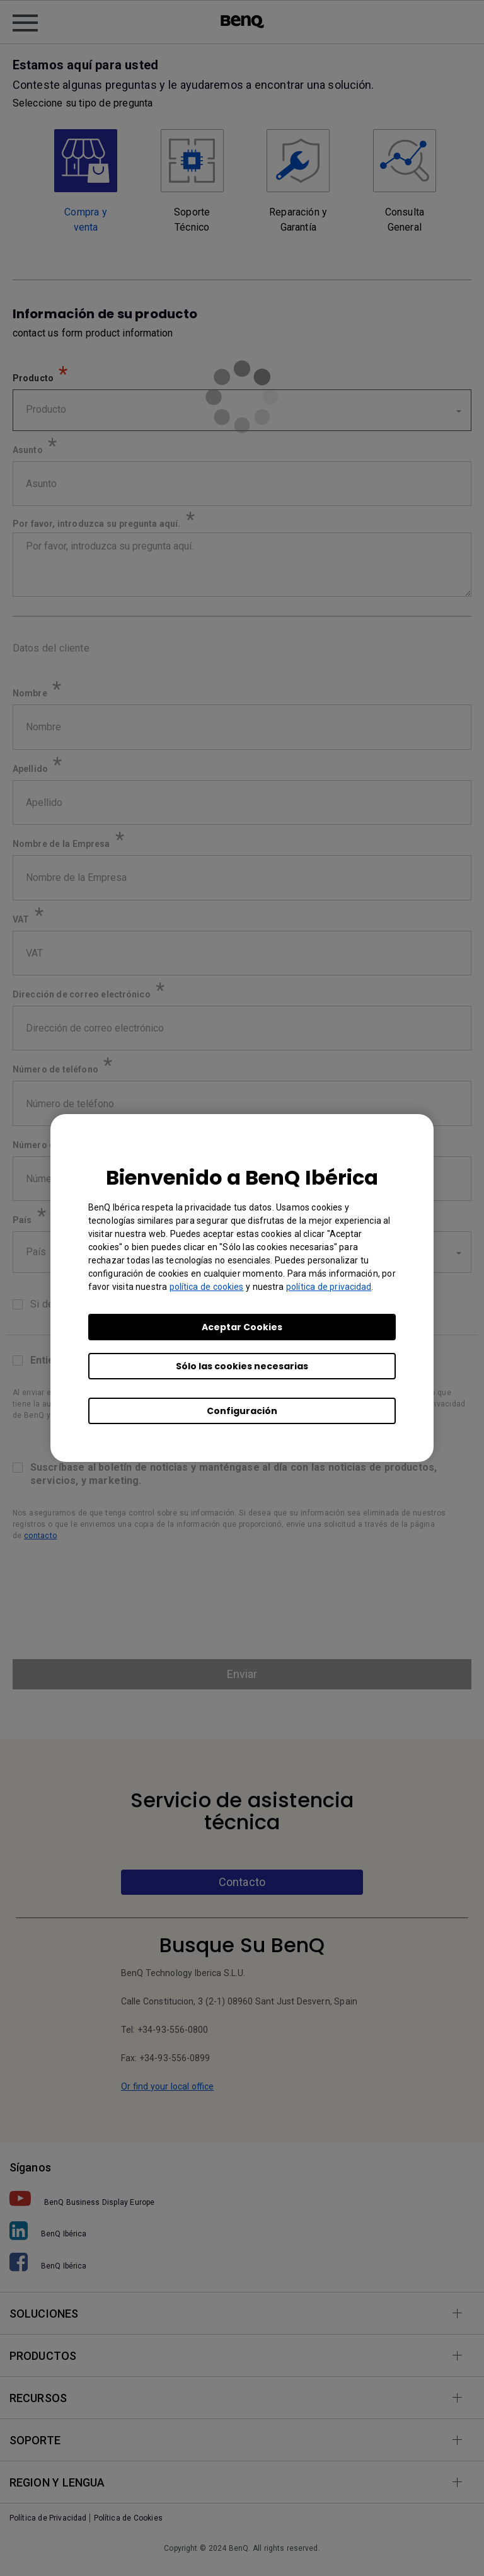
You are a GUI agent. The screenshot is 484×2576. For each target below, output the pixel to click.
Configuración (242, 1411)
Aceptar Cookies (242, 1327)
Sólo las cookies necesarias (242, 1366)
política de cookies (207, 1287)
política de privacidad (328, 1287)
